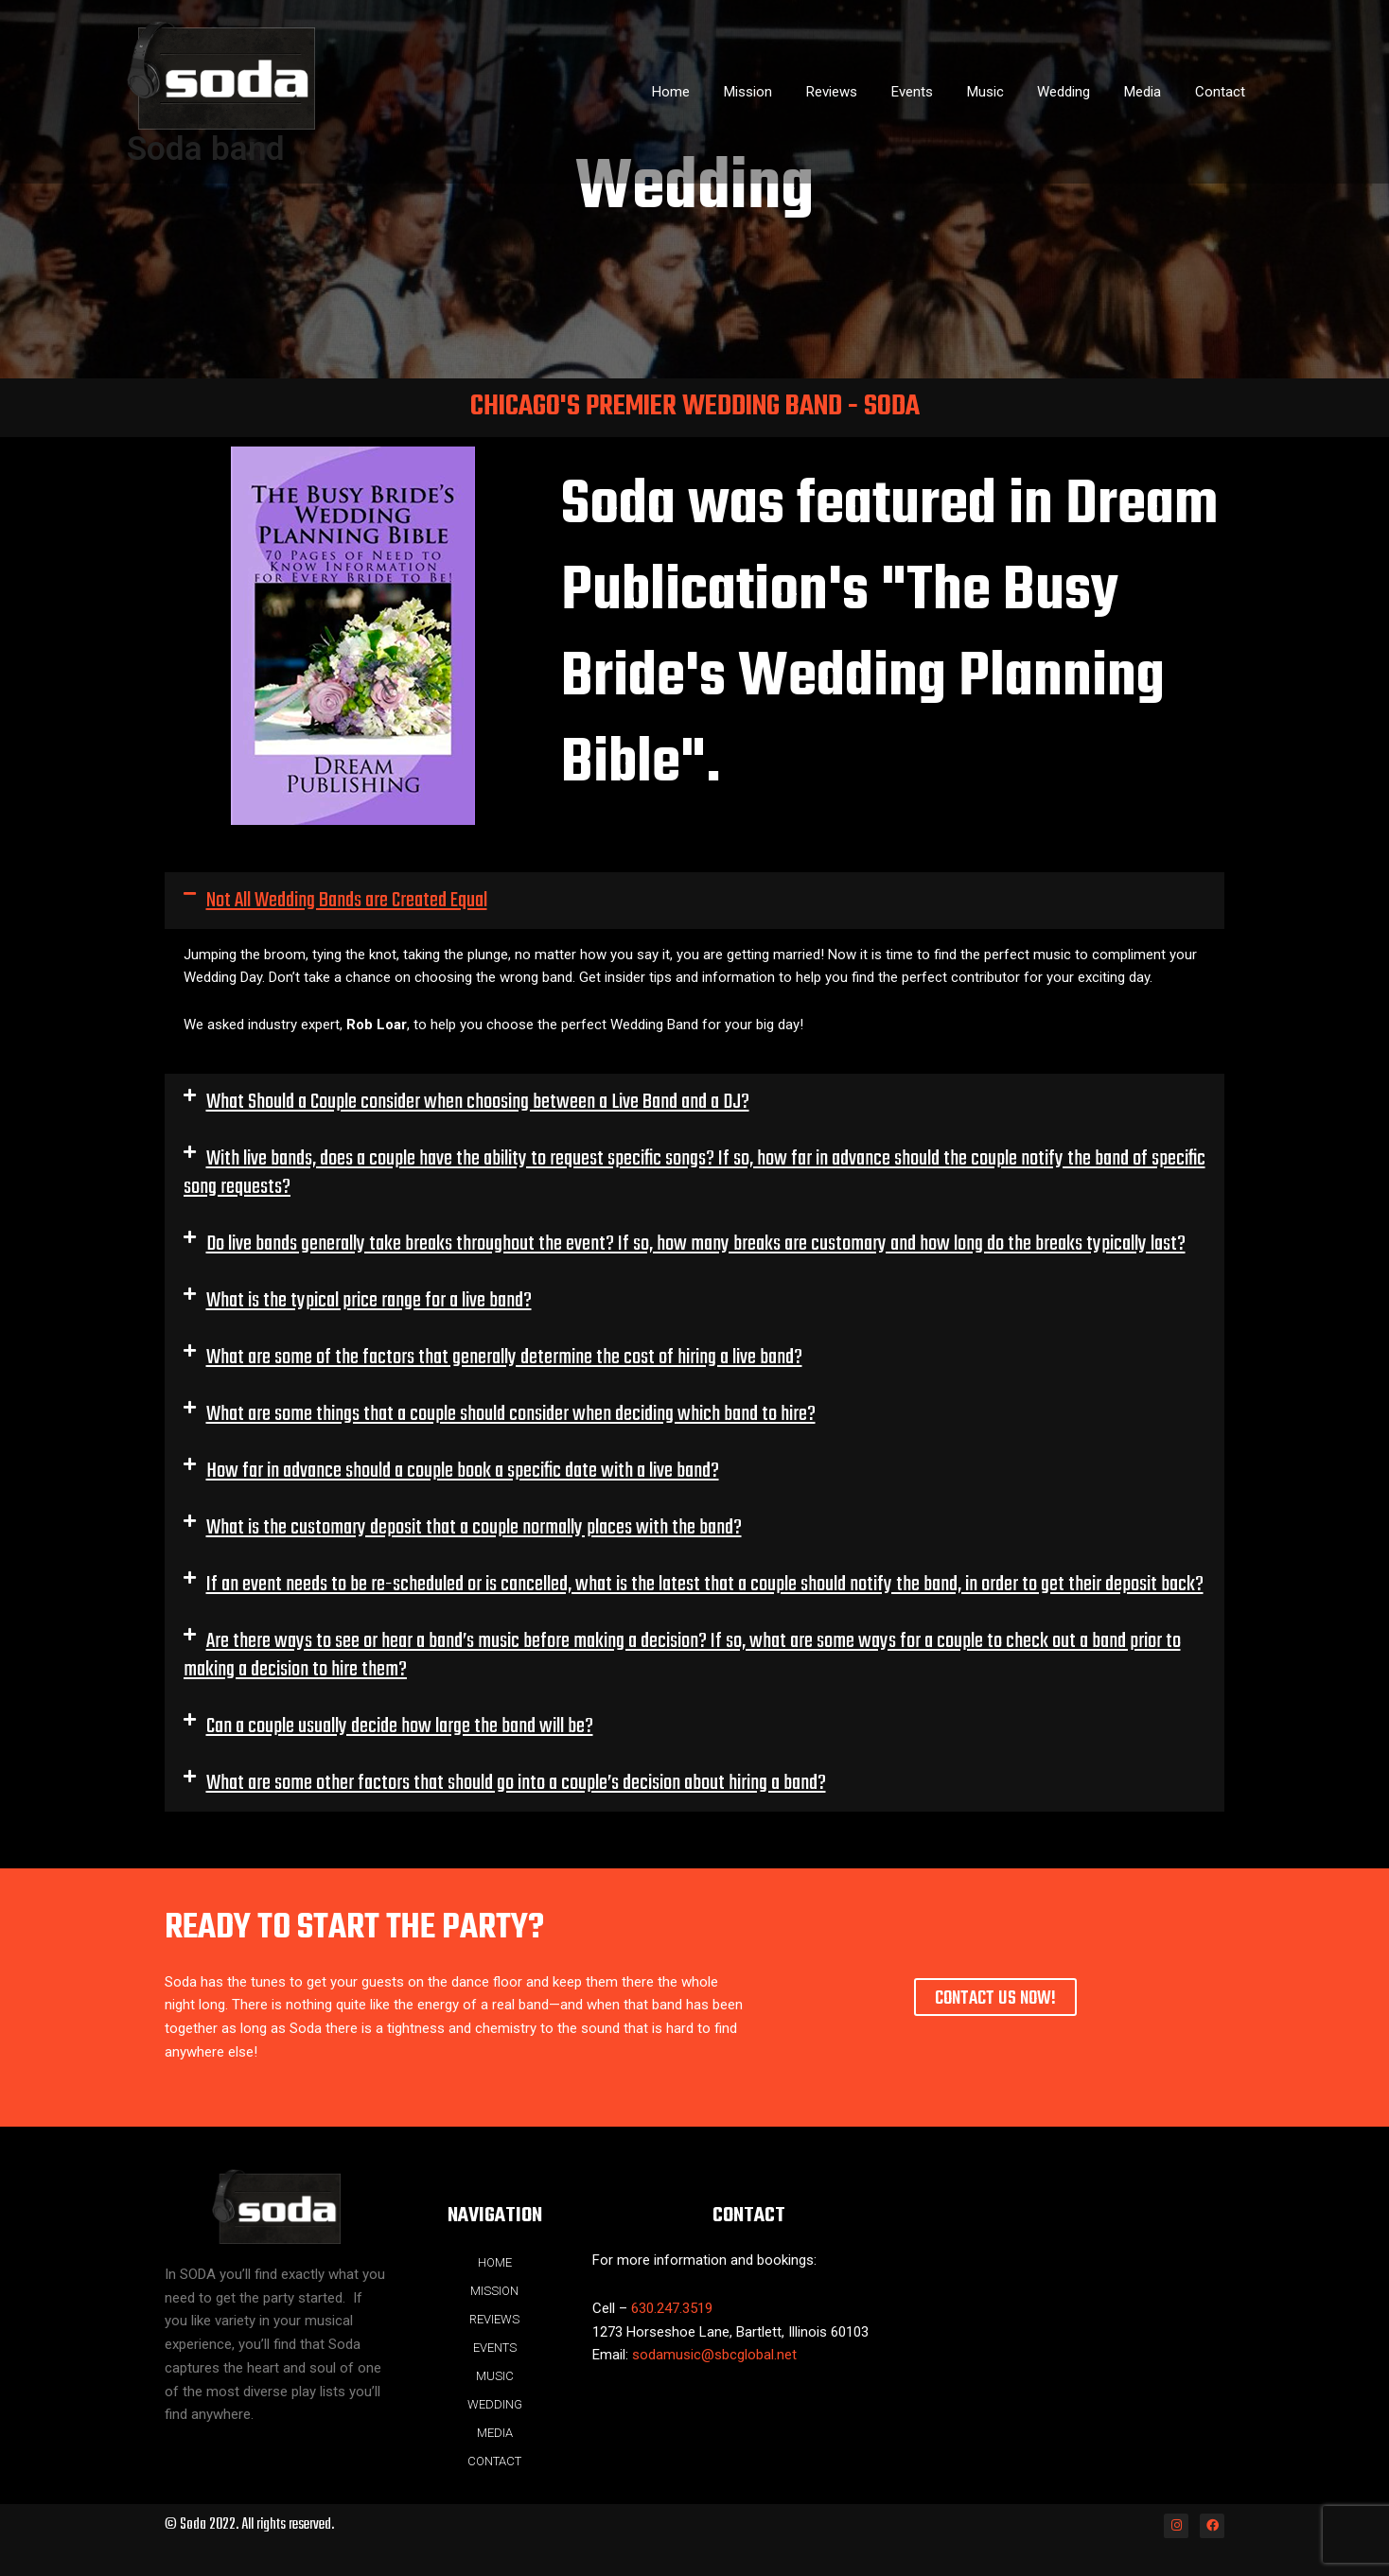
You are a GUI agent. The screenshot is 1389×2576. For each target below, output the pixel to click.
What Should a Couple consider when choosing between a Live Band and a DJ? (477, 1102)
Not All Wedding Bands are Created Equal (346, 901)
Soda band (206, 149)
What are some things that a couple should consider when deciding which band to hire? (511, 1414)
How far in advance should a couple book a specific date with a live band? (462, 1471)
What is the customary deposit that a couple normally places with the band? (474, 1528)
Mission (784, 91)
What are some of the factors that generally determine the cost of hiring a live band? (504, 1358)
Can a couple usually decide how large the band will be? (399, 1726)
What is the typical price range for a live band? (369, 1301)
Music (1004, 91)
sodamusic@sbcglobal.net (714, 2354)
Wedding (1077, 91)
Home (712, 91)
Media (1151, 91)
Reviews (862, 91)
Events (937, 91)
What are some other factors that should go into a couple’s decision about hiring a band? (516, 1783)
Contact (1223, 91)
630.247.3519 (671, 2308)
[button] (694, 900)
